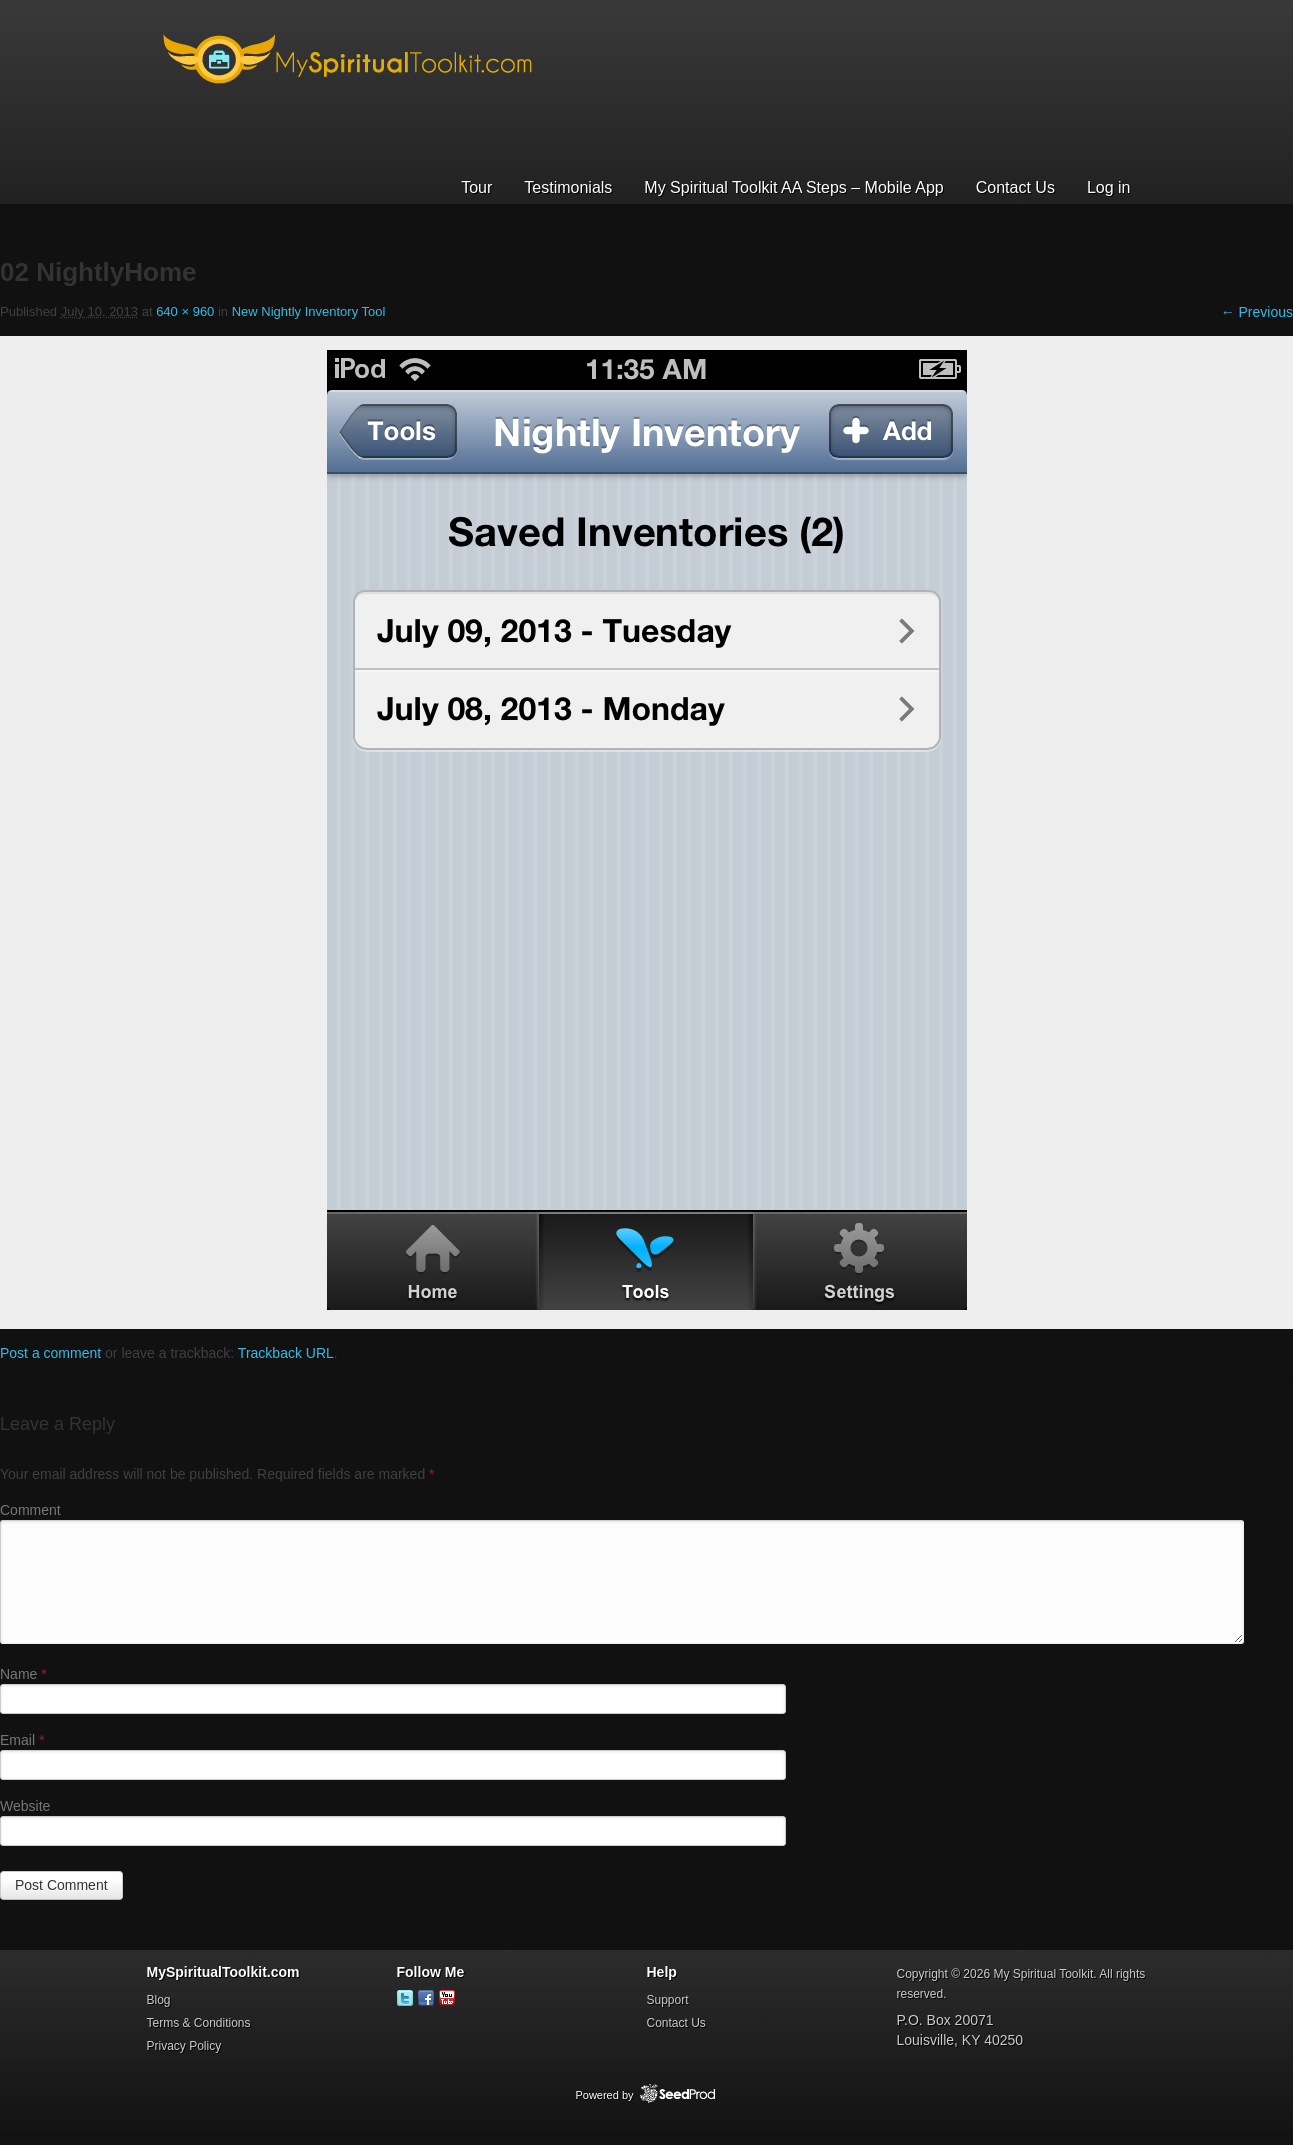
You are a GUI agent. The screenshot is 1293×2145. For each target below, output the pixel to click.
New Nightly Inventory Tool (309, 311)
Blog (159, 2000)
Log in (1109, 187)
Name (23, 1674)
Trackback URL (286, 1353)
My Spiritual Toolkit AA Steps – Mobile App (793, 187)
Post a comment (50, 1353)
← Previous (1257, 312)
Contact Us (1015, 187)
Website (25, 1806)
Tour (476, 187)
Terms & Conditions (199, 2023)
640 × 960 (185, 311)
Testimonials (568, 187)
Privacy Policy (184, 2046)
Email (22, 1740)
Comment (30, 1510)
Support (668, 2000)
